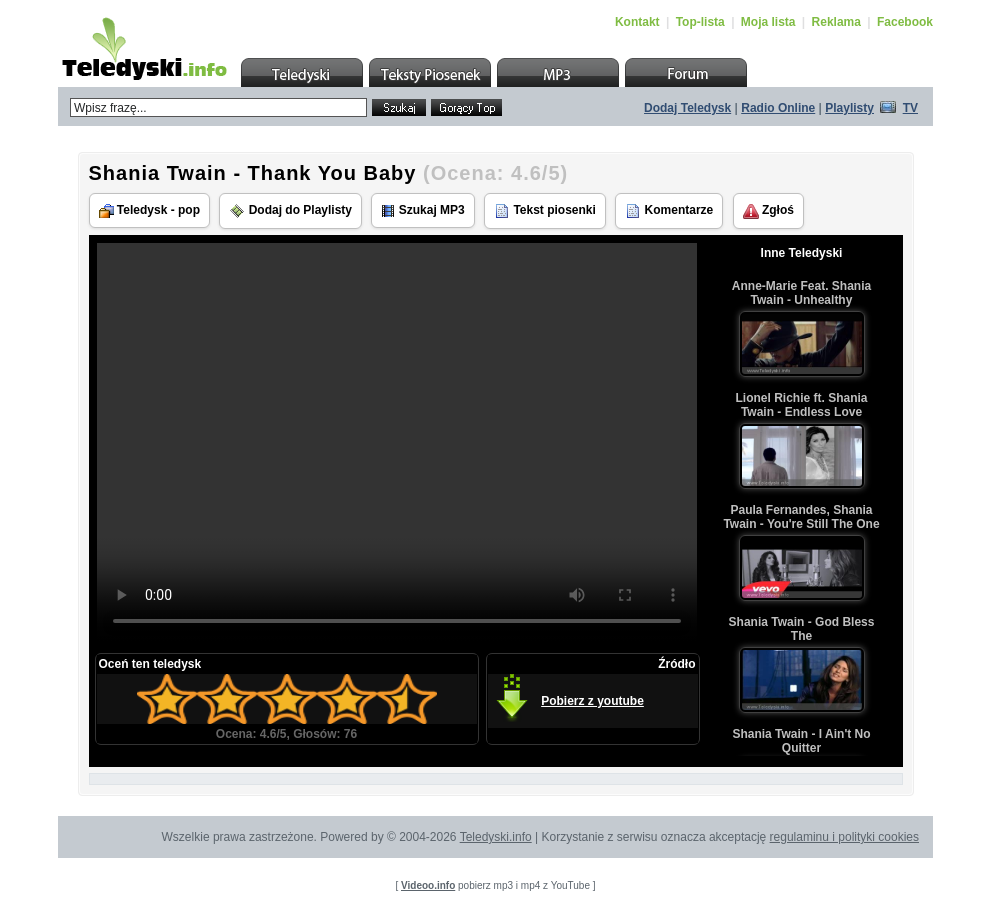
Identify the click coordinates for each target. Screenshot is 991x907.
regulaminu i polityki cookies (844, 837)
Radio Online (778, 108)
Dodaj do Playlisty (290, 211)
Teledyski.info (496, 837)
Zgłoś (768, 211)
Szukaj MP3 (422, 210)
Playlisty (849, 108)
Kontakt (637, 22)
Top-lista (700, 22)
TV (910, 108)
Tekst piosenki (545, 211)
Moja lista (768, 22)
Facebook (905, 22)
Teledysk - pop (149, 210)
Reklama (836, 22)
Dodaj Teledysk (687, 108)
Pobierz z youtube (592, 701)
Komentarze (669, 211)
